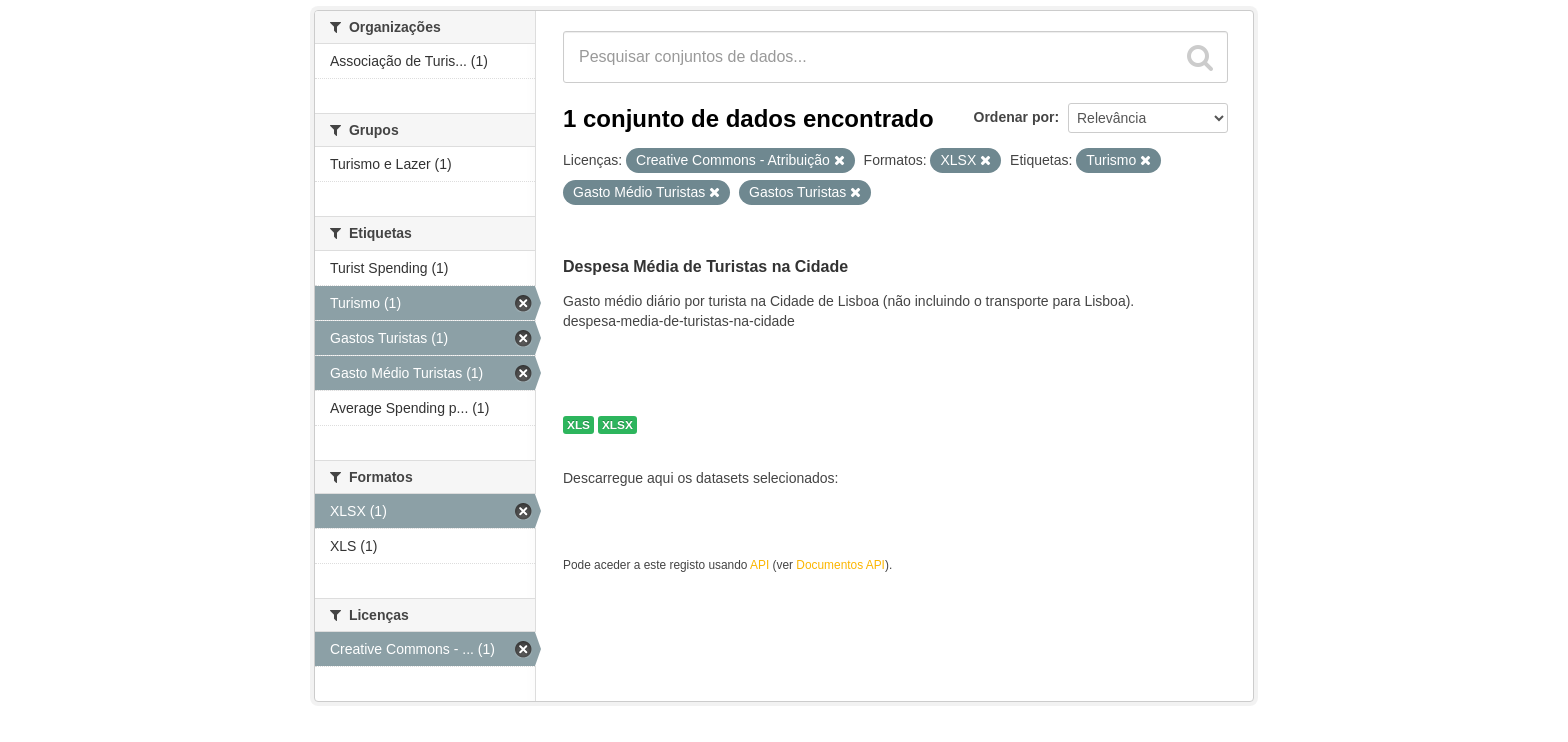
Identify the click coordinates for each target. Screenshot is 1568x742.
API (759, 565)
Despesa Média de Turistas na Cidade (705, 266)
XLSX (617, 425)
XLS (578, 425)
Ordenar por (1014, 117)
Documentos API (840, 565)
